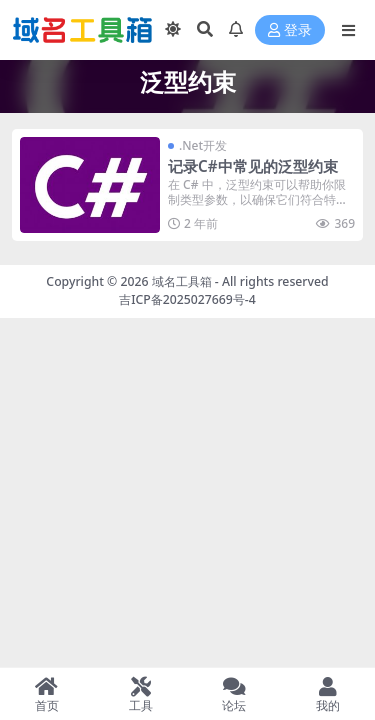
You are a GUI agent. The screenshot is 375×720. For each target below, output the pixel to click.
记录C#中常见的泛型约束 (253, 166)
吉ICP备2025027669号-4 (187, 299)
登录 (290, 30)
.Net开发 (203, 145)
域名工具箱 (182, 281)
